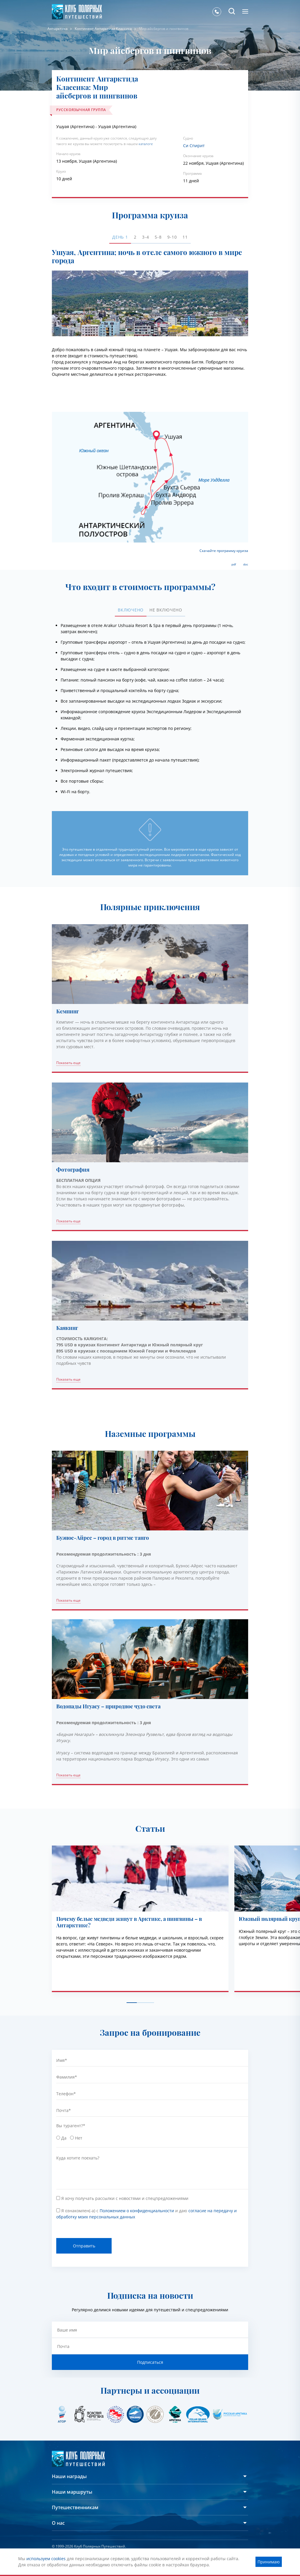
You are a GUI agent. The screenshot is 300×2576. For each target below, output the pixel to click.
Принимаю (269, 2562)
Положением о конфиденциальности (137, 2210)
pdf (233, 564)
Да (64, 2138)
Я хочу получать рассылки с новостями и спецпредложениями (124, 2198)
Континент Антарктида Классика (103, 28)
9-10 (172, 237)
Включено (131, 610)
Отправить (84, 2246)
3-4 (145, 237)
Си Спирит (194, 145)
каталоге (146, 143)
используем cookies (46, 2558)
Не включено (165, 610)
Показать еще (68, 1062)
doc (245, 564)
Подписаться (150, 2362)
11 (185, 237)
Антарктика (57, 28)
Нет (79, 2138)
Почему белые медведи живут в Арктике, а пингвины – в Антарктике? (129, 1922)
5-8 (158, 237)
